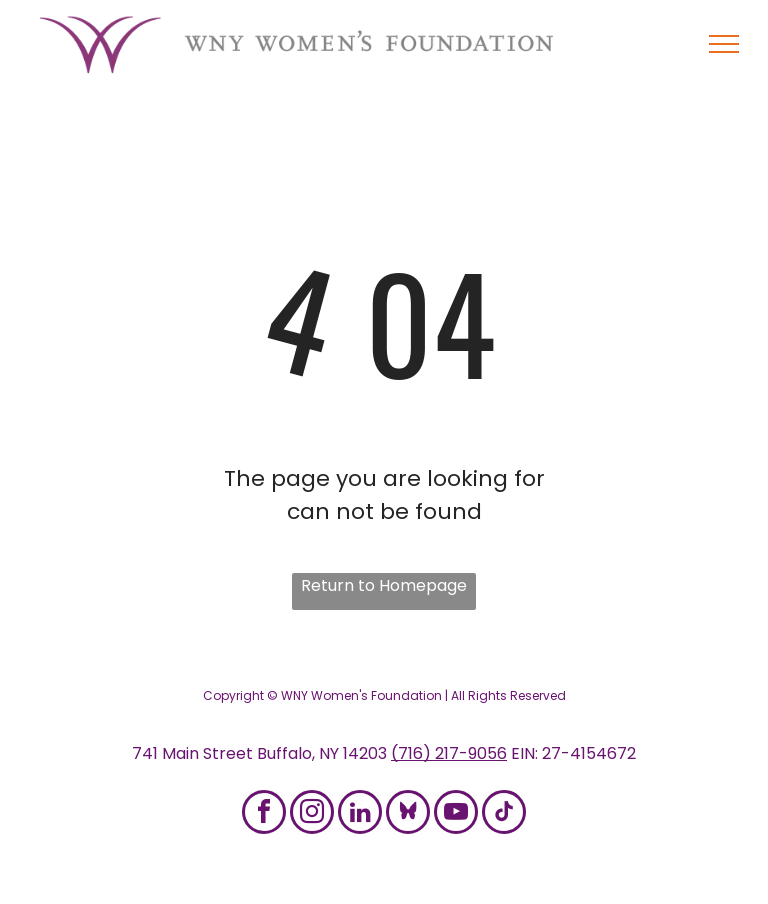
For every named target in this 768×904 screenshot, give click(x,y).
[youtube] (456, 814)
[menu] (724, 44)
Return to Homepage (384, 585)
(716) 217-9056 (449, 753)
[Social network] (408, 814)
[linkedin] (360, 814)
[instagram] (312, 814)
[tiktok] (504, 814)
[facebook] (264, 814)
